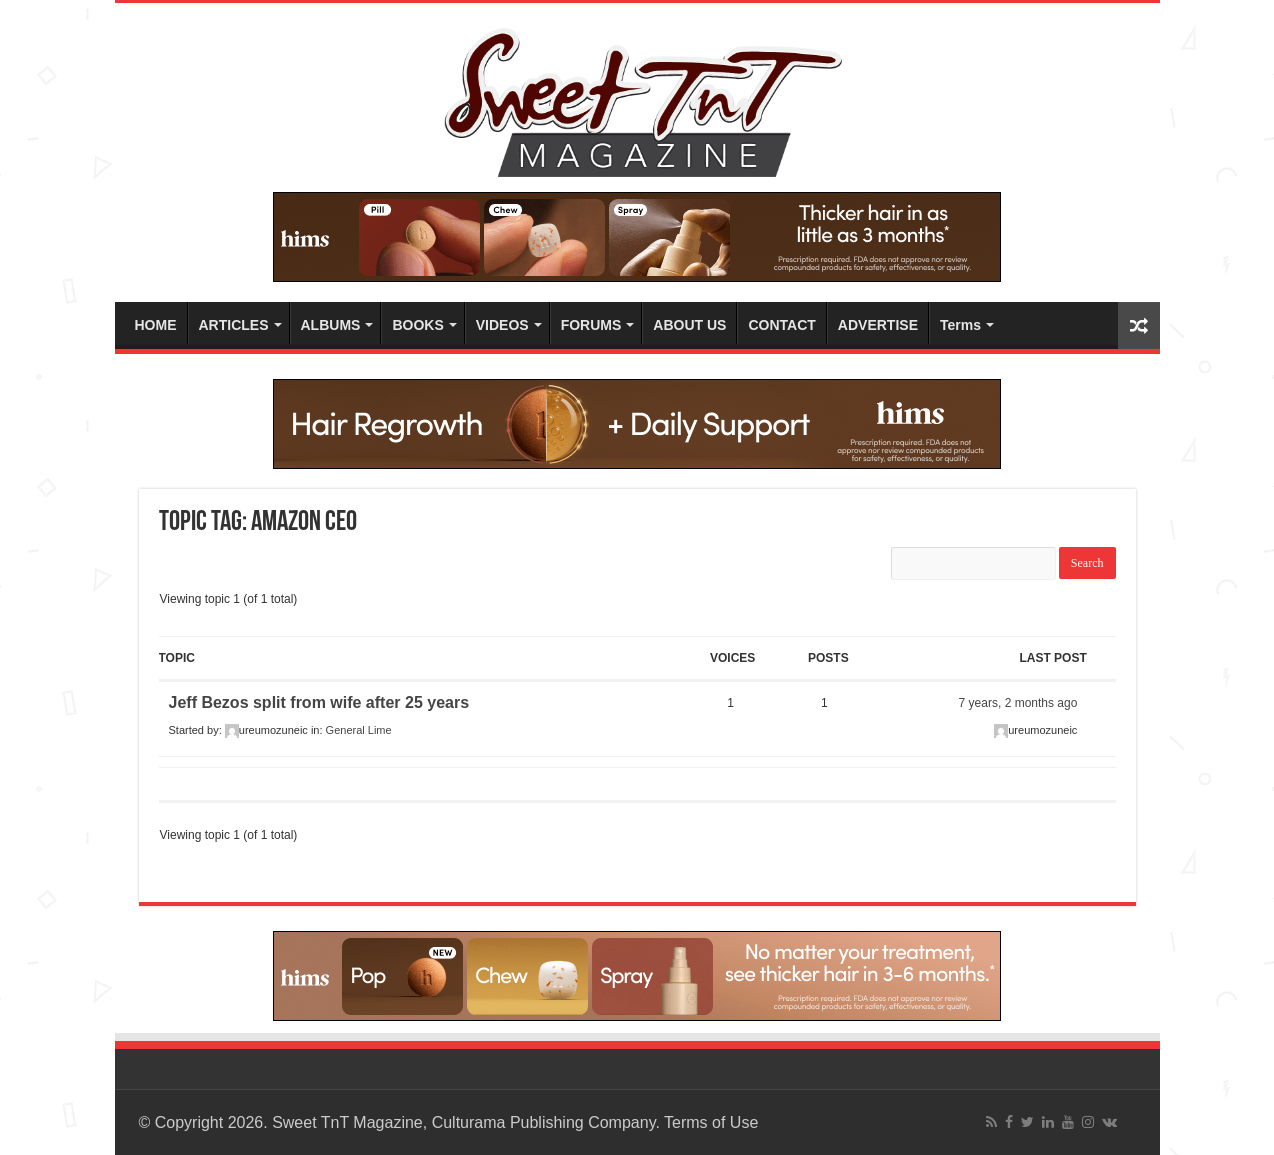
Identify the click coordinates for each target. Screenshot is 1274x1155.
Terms (960, 325)
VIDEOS (502, 325)
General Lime (359, 730)
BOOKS (417, 325)
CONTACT (781, 325)
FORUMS (591, 325)
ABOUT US (689, 325)
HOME (156, 325)
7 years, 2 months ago (1018, 703)
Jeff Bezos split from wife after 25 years (319, 702)
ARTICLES (234, 325)
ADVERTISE (878, 325)
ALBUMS (331, 325)
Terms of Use (711, 1122)
